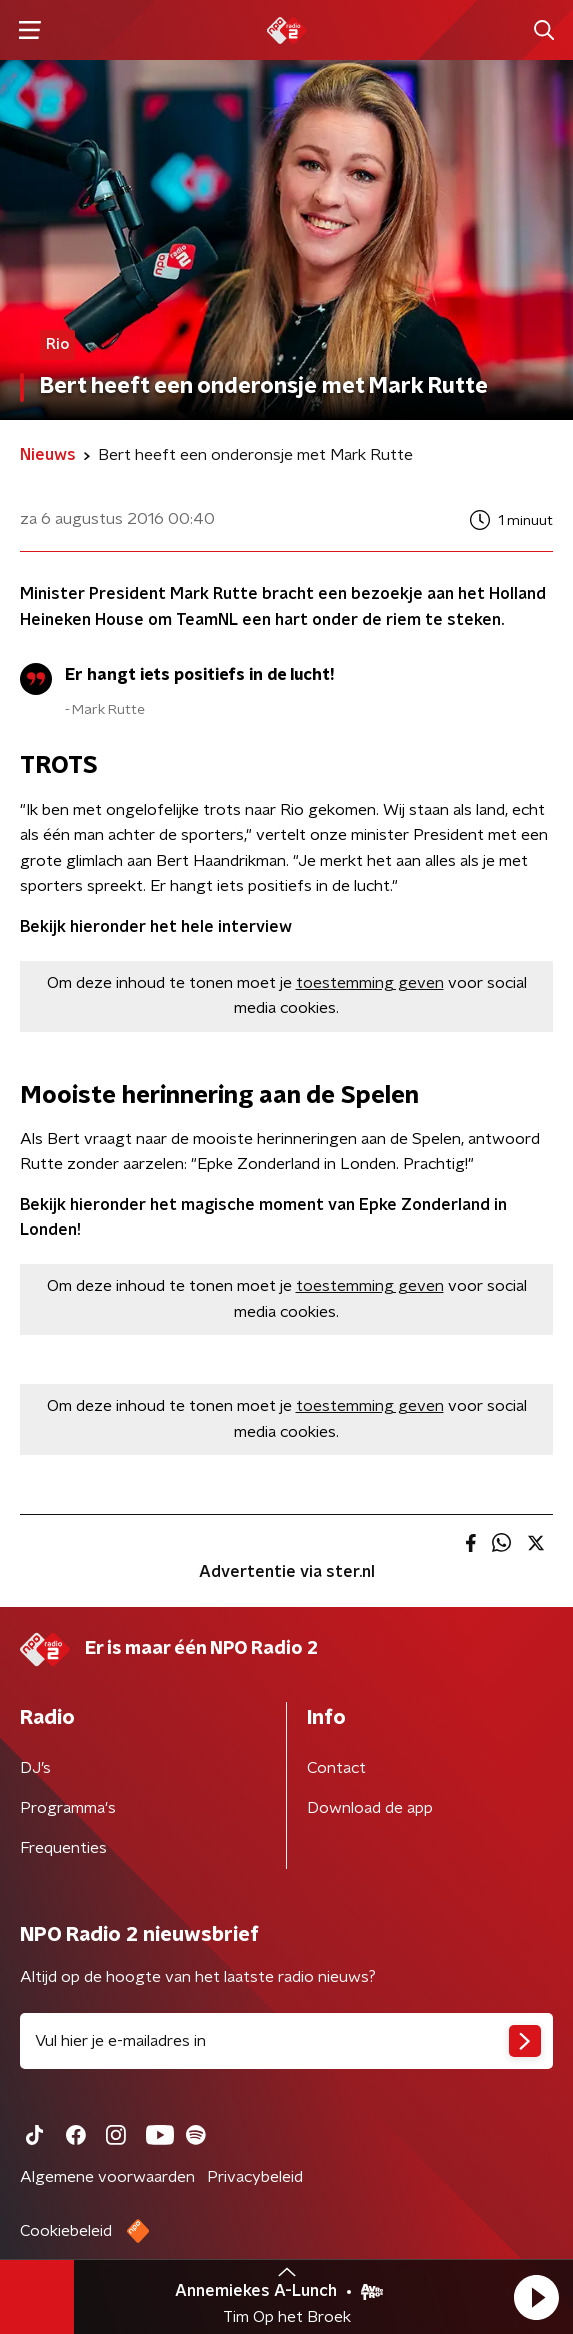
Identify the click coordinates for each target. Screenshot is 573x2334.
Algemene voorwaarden (107, 2177)
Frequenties (63, 1848)
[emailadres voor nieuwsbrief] (286, 2041)
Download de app (370, 1808)
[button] (536, 2297)
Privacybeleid (255, 2177)
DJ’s (35, 1768)
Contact (336, 1768)
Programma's (68, 1808)
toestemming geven (370, 983)
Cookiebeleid (66, 2231)
